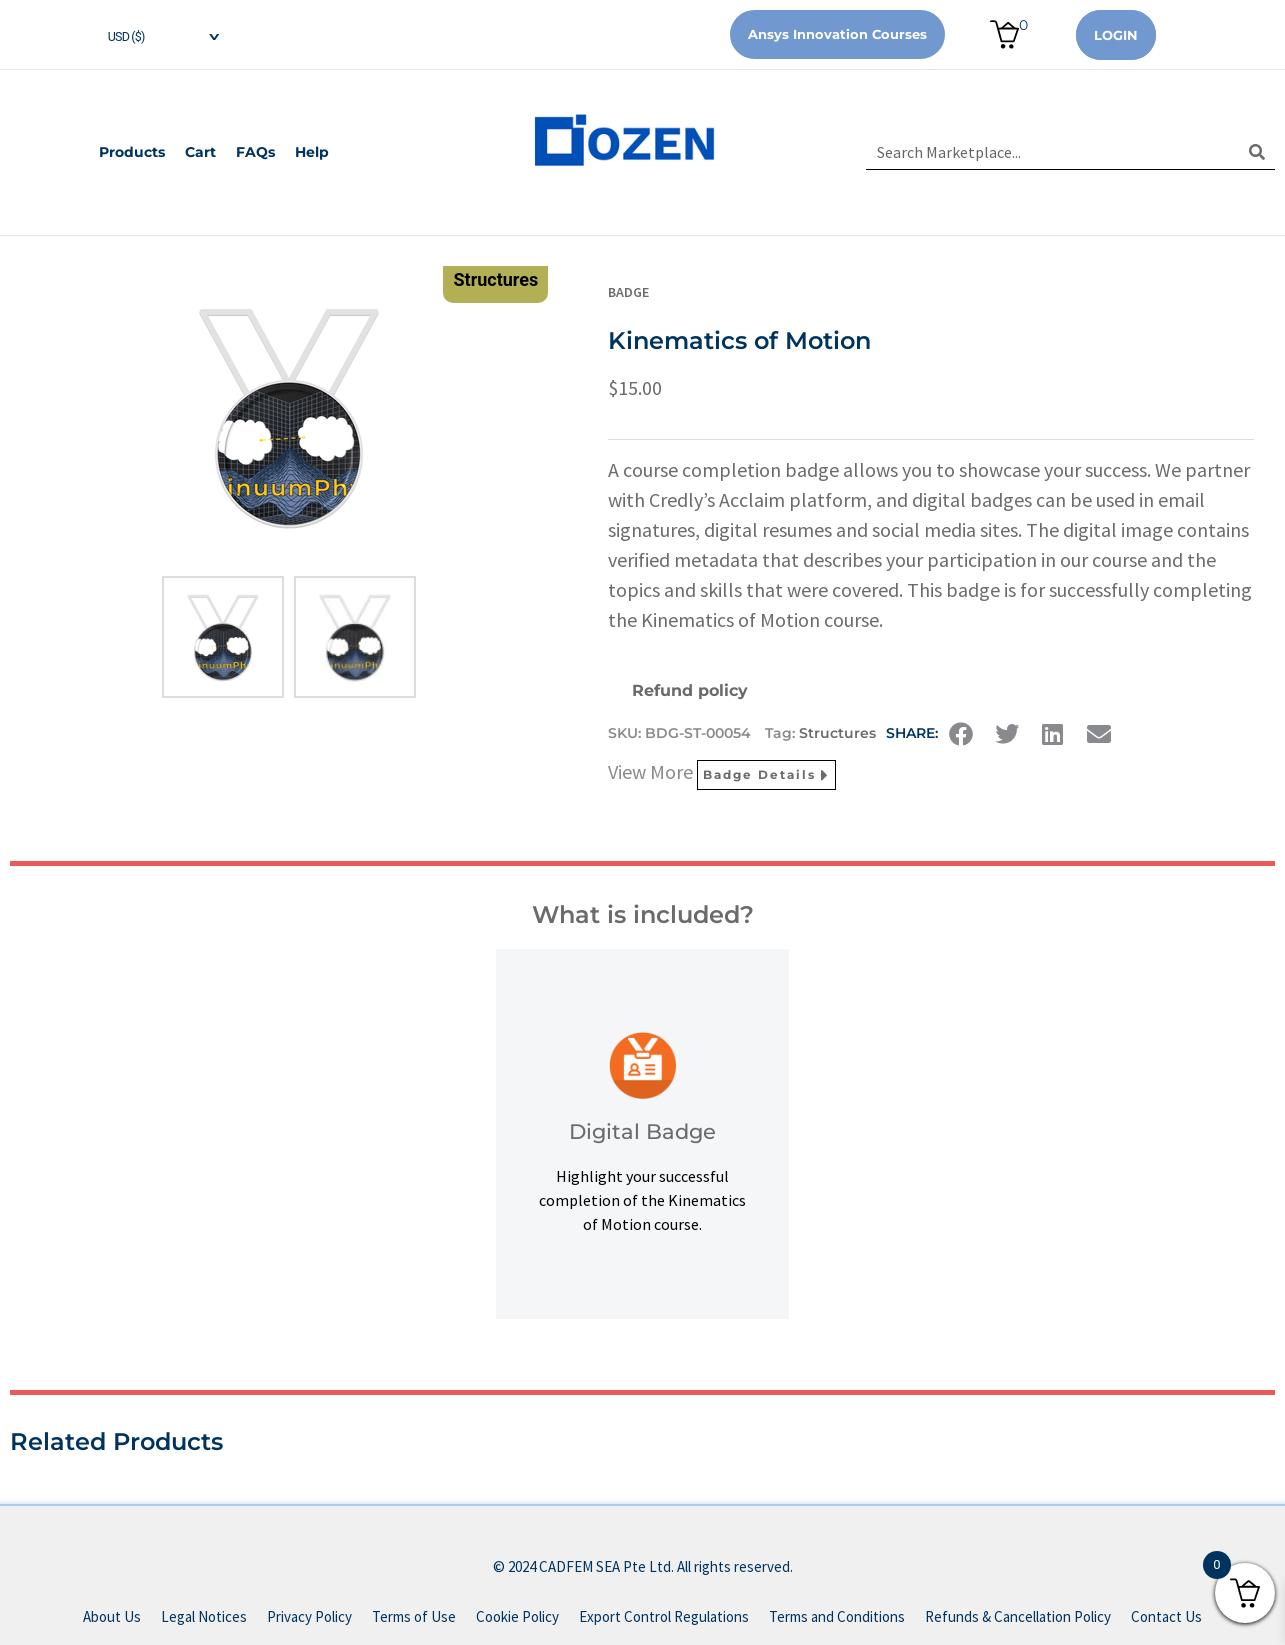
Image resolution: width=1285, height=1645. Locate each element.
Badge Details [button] (766, 775)
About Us (112, 1616)
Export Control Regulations (664, 1616)
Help (312, 152)
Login (1116, 35)
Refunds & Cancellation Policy (1018, 1616)
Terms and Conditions (837, 1616)
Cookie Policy (517, 1616)
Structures (837, 733)
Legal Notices (204, 1616)
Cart (200, 152)
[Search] (1257, 152)
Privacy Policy (309, 1616)
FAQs (255, 152)
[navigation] (148, 34)
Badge (628, 292)
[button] (961, 734)
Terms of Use (414, 1616)
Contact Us (1166, 1616)
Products (132, 152)
